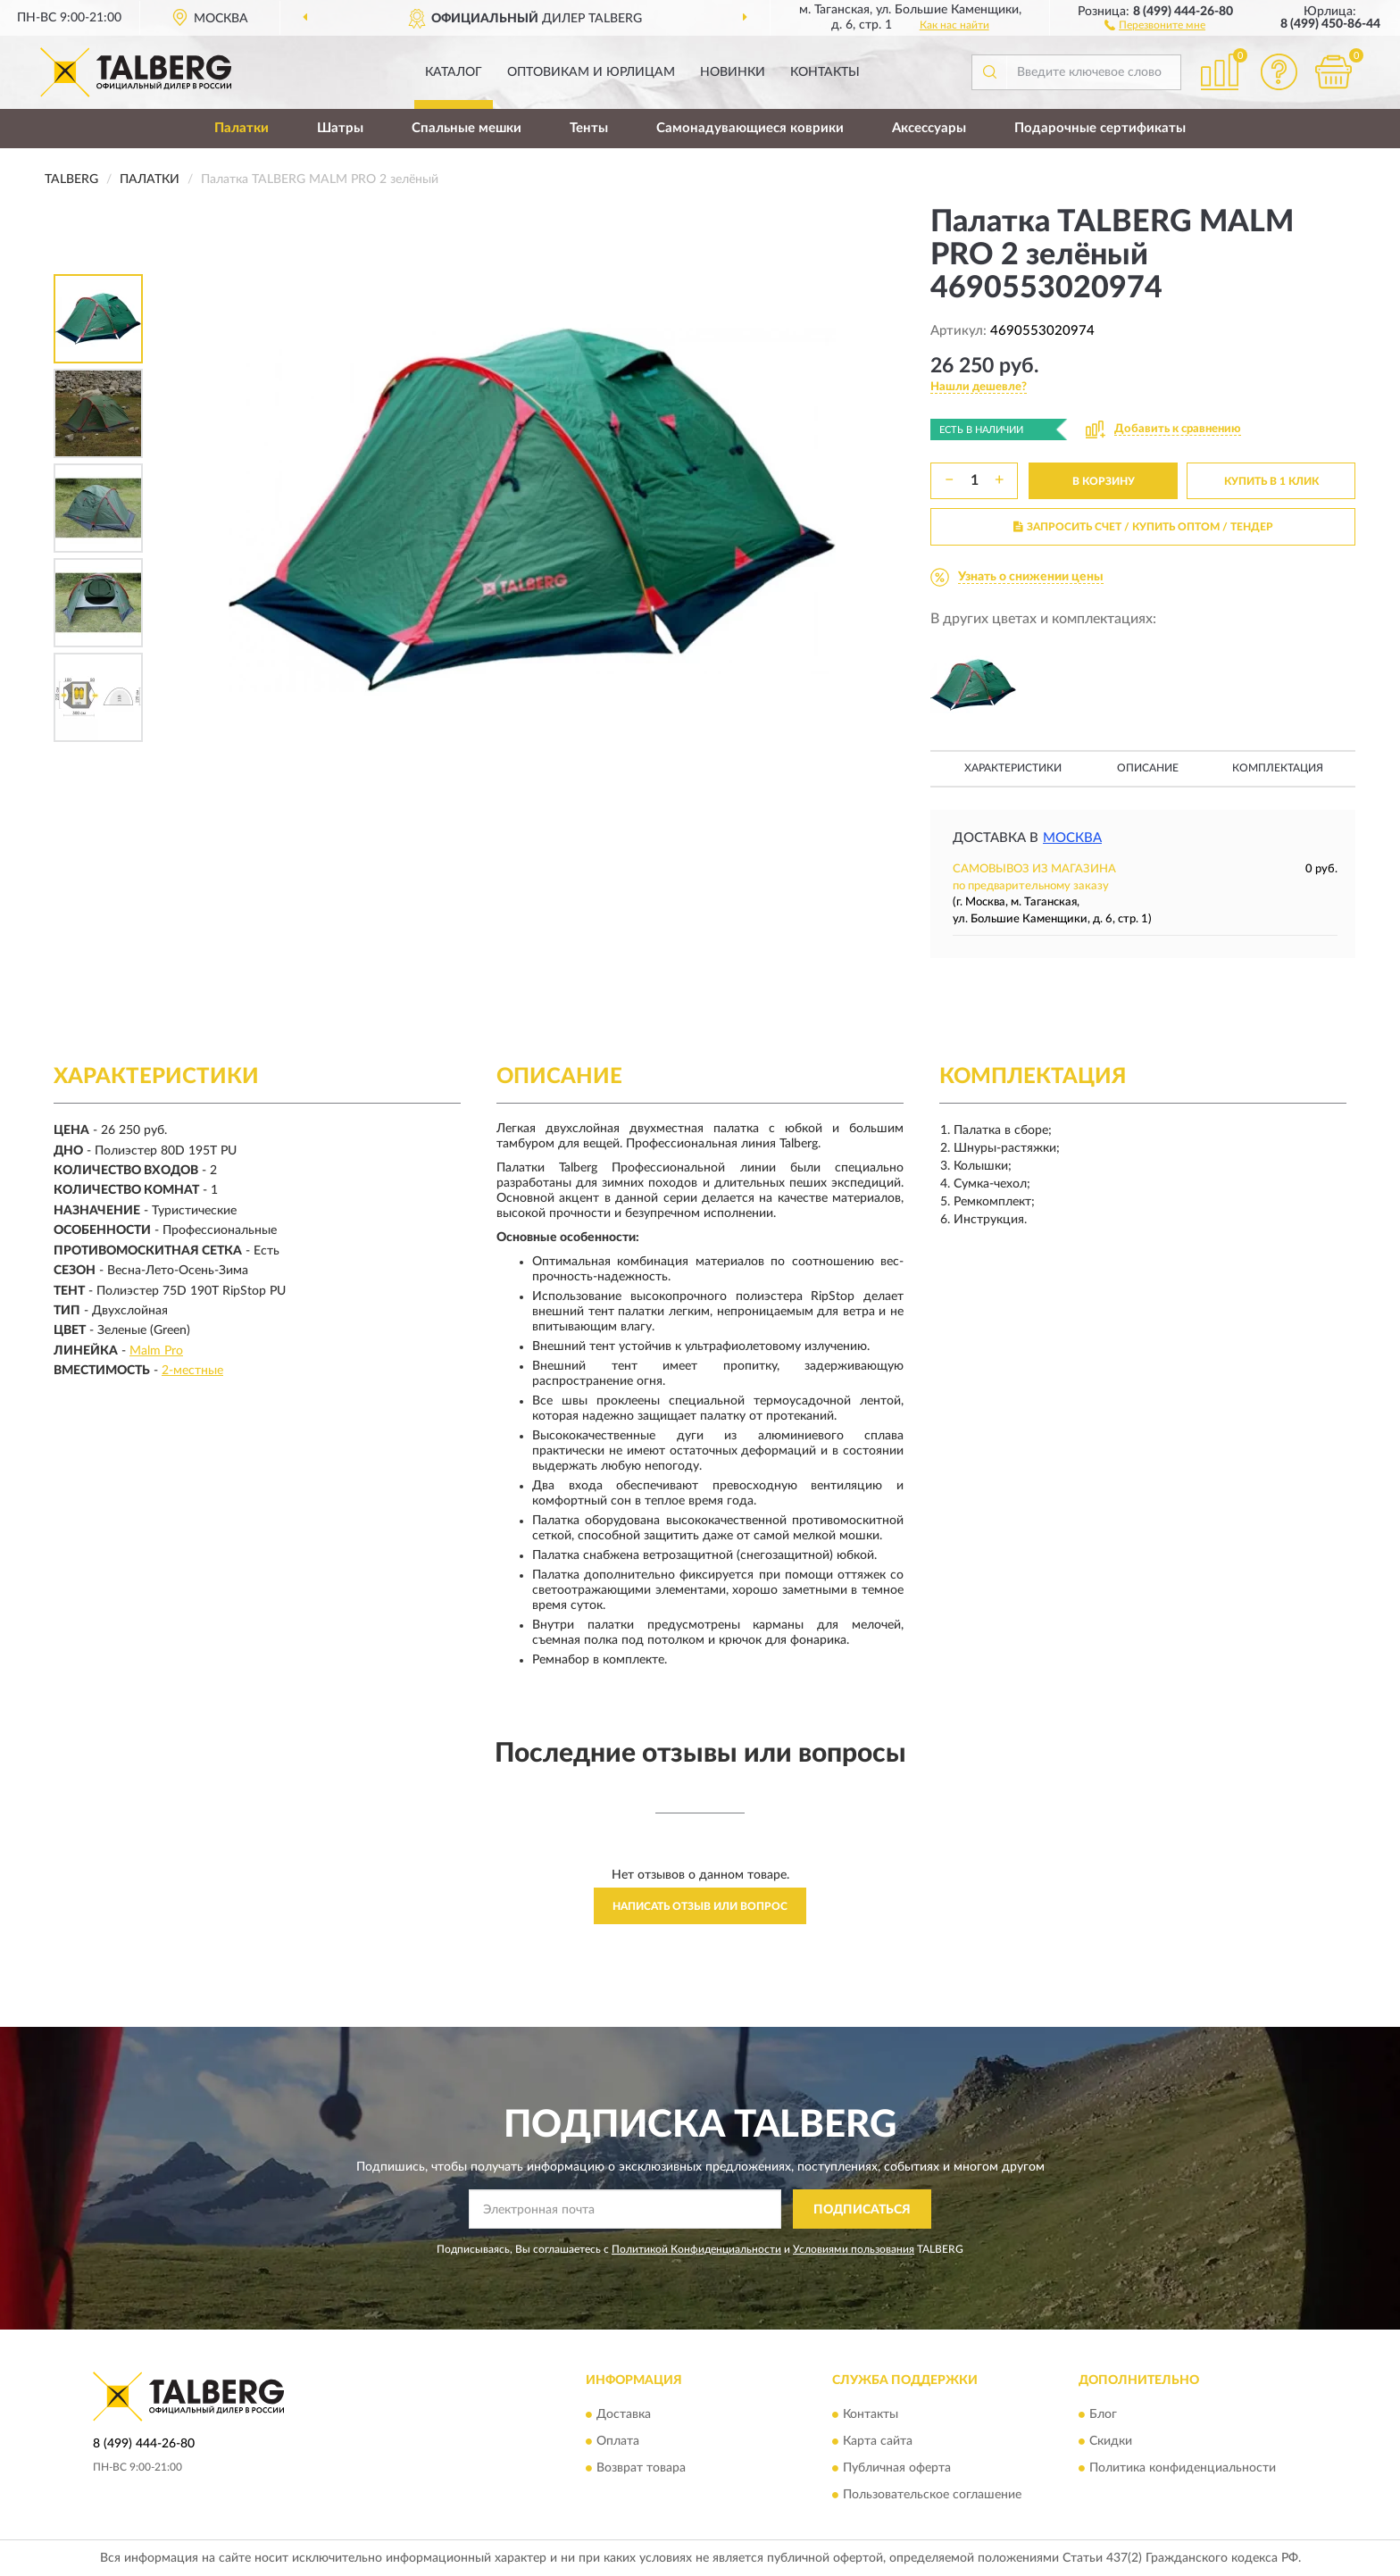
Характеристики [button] (1013, 768)
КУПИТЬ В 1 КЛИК (1271, 481)
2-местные (192, 1370)
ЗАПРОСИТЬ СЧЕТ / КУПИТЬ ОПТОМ (1143, 526)
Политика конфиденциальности (1182, 2468)
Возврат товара (641, 2468)
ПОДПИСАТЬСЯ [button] (862, 2210)
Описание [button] (1148, 768)
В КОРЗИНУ (1103, 481)
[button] (1154, 24)
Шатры (340, 128)
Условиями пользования (853, 2249)
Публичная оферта (897, 2468)
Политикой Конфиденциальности (696, 2249)
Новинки (732, 72)
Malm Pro (156, 1351)
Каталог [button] (453, 72)
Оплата (617, 2441)
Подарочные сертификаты (1100, 128)
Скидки (1110, 2441)
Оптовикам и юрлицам (591, 72)
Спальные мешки (466, 128)
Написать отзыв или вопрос (700, 1906)
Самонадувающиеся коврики (750, 128)
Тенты (589, 128)
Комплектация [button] (1277, 768)
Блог (1103, 2414)
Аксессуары (929, 128)
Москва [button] (1072, 838)
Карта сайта (877, 2441)
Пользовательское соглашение (932, 2494)
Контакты (825, 72)
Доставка (623, 2414)
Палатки (241, 128)
